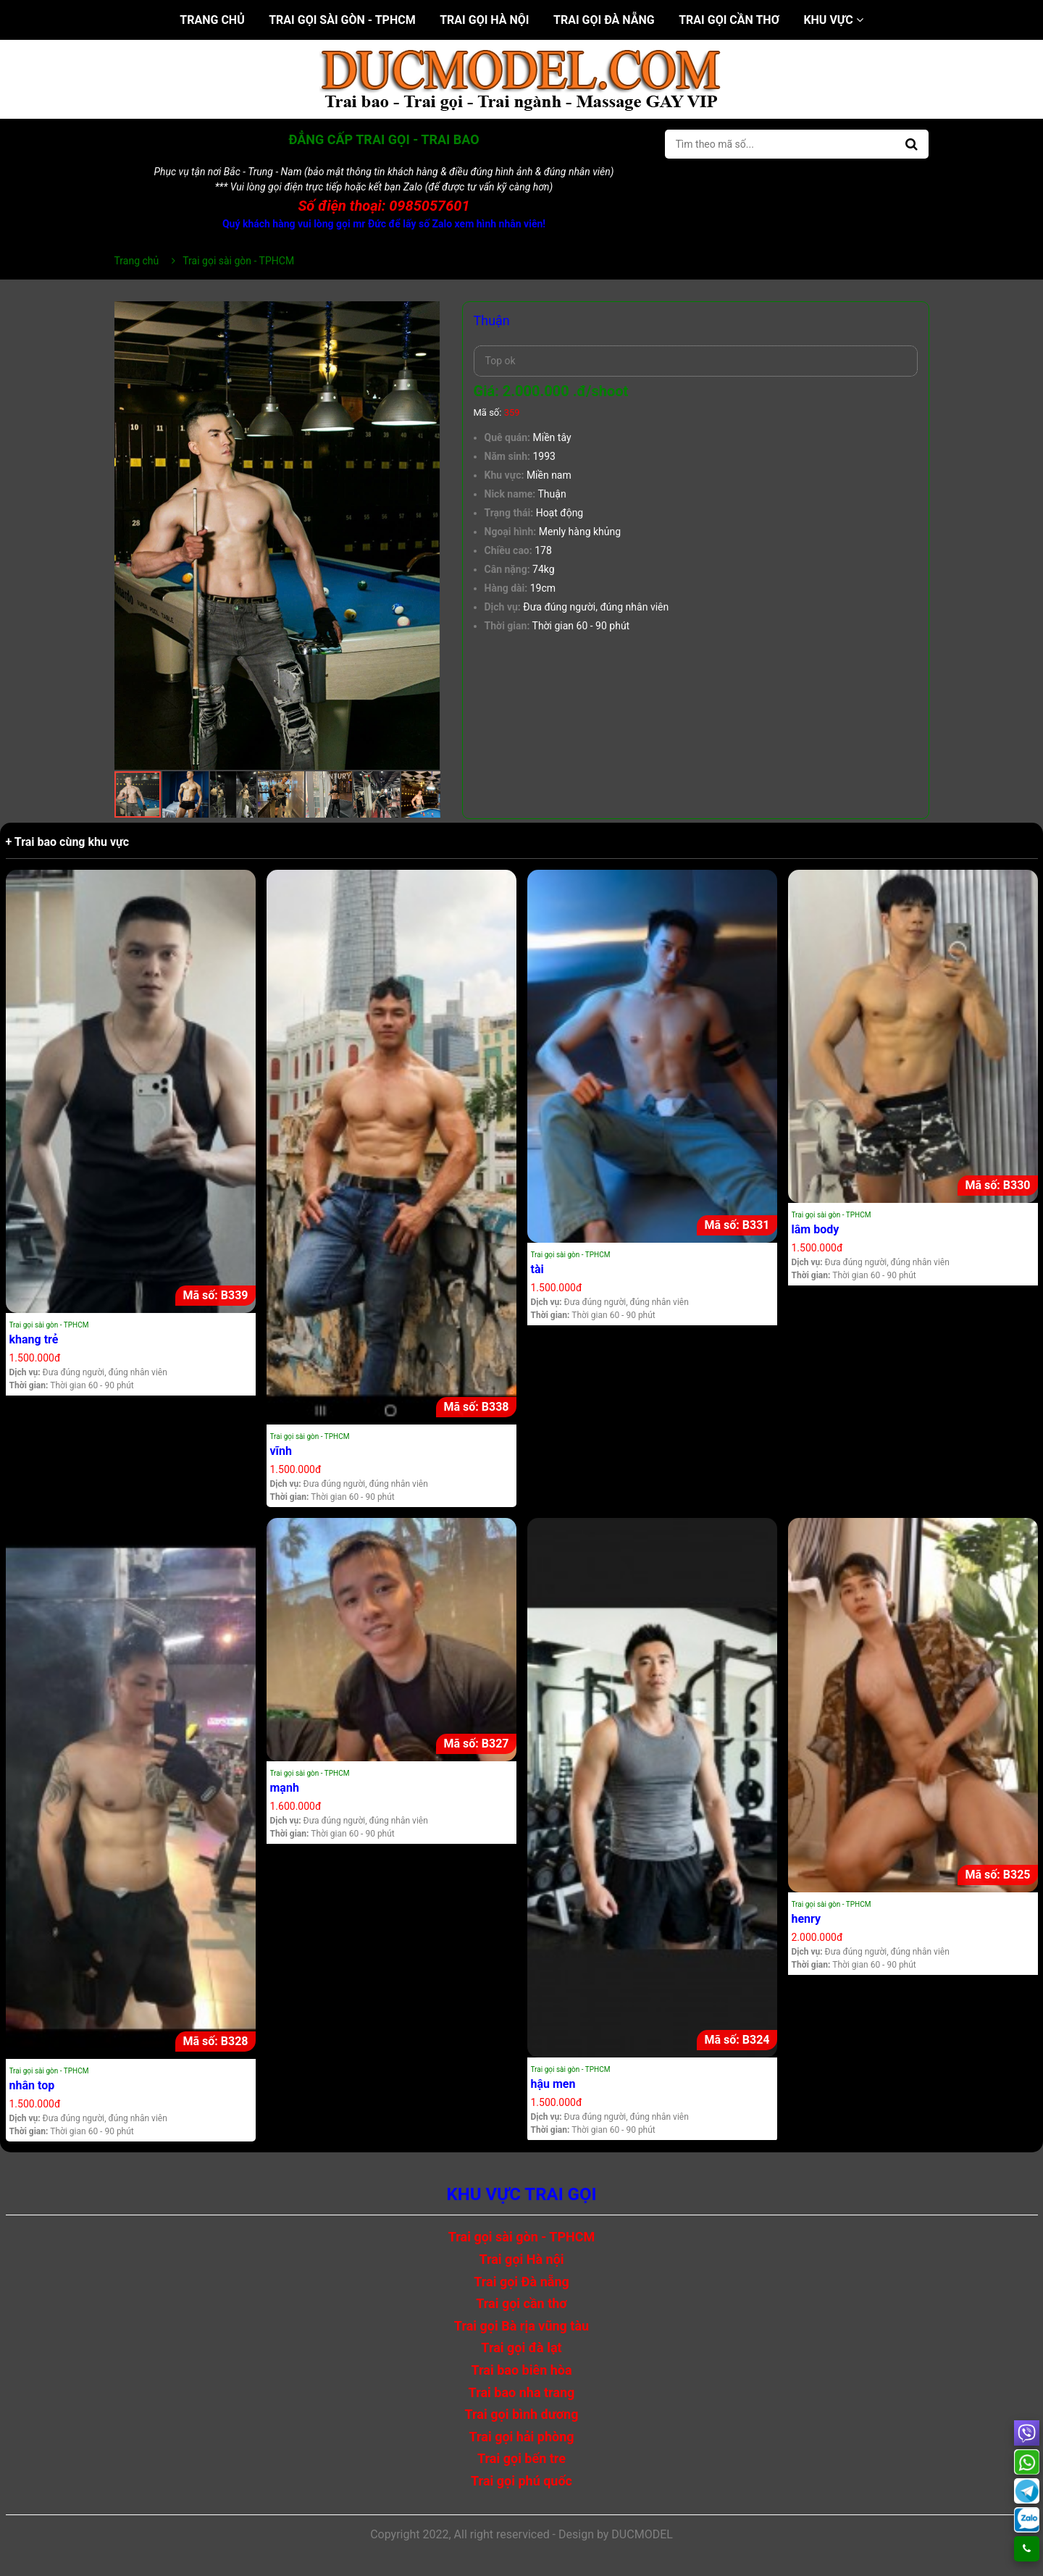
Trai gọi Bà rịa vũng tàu (521, 2325)
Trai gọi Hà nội (484, 20)
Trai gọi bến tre (521, 2458)
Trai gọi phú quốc (521, 2480)
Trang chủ (212, 20)
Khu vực (833, 20)
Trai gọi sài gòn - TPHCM (342, 20)
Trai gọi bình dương (522, 2414)
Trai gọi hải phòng (521, 2436)
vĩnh (281, 1451)
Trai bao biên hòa (521, 2370)
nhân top (32, 2085)
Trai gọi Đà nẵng (604, 20)
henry (806, 1919)
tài (537, 1269)
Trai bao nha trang (522, 2392)
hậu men (553, 2084)
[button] (427, 314)
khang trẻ (34, 1339)
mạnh (284, 1788)
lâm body (815, 1229)
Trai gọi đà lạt (521, 2347)
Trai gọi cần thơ (729, 20)
